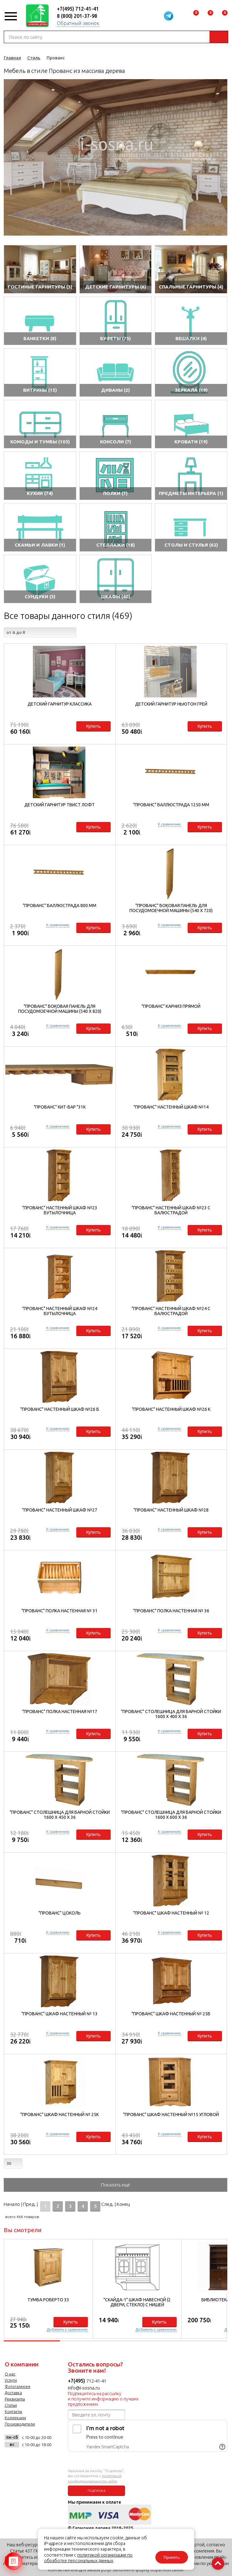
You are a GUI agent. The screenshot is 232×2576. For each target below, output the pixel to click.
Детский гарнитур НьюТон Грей (171, 703)
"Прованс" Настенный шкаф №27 (59, 1509)
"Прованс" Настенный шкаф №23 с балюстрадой (171, 1210)
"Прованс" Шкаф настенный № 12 (171, 1912)
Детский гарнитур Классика (60, 703)
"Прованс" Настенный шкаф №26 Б (59, 1409)
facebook (26, 2458)
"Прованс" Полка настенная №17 (59, 1711)
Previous (8, 157)
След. (107, 2204)
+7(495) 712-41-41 (78, 9)
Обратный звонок (78, 23)
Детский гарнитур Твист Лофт (59, 804)
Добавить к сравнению (67, 2329)
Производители (20, 2424)
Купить (93, 726)
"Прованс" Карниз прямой (171, 1006)
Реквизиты (15, 2399)
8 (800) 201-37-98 (77, 16)
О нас (10, 2374)
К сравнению (169, 824)
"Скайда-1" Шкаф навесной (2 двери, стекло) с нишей (137, 2302)
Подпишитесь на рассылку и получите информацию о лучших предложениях (103, 2399)
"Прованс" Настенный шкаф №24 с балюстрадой (171, 1311)
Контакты (13, 2411)
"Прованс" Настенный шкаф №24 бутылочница (59, 1311)
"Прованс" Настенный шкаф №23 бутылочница (59, 1210)
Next (222, 157)
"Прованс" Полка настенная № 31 (60, 1610)
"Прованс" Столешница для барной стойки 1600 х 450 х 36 (60, 1815)
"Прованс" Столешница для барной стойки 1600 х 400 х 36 (171, 1714)
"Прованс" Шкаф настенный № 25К (59, 2114)
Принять (172, 2557)
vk (11, 2458)
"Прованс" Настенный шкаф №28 (171, 1509)
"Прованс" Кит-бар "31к (60, 1106)
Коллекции (15, 2417)
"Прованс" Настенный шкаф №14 (171, 1106)
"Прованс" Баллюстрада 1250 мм (171, 804)
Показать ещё (115, 2184)
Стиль (33, 57)
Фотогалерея (17, 2386)
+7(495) (77, 2381)
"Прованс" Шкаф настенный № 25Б (171, 2013)
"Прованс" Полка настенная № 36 (171, 1610)
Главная (12, 57)
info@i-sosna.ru (84, 2387)
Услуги (11, 2380)
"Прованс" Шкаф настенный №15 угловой (171, 2114)
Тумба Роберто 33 (48, 2299)
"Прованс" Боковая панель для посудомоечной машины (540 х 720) (171, 908)
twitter (41, 2458)
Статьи (11, 2405)
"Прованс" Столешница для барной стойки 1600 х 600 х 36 (171, 1815)
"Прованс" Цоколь (59, 1912)
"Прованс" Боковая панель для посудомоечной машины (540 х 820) (59, 1009)
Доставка (13, 2392)
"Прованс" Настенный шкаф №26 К (171, 1409)
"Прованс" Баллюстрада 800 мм (59, 905)
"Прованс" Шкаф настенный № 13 (60, 2013)
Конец (123, 2204)
